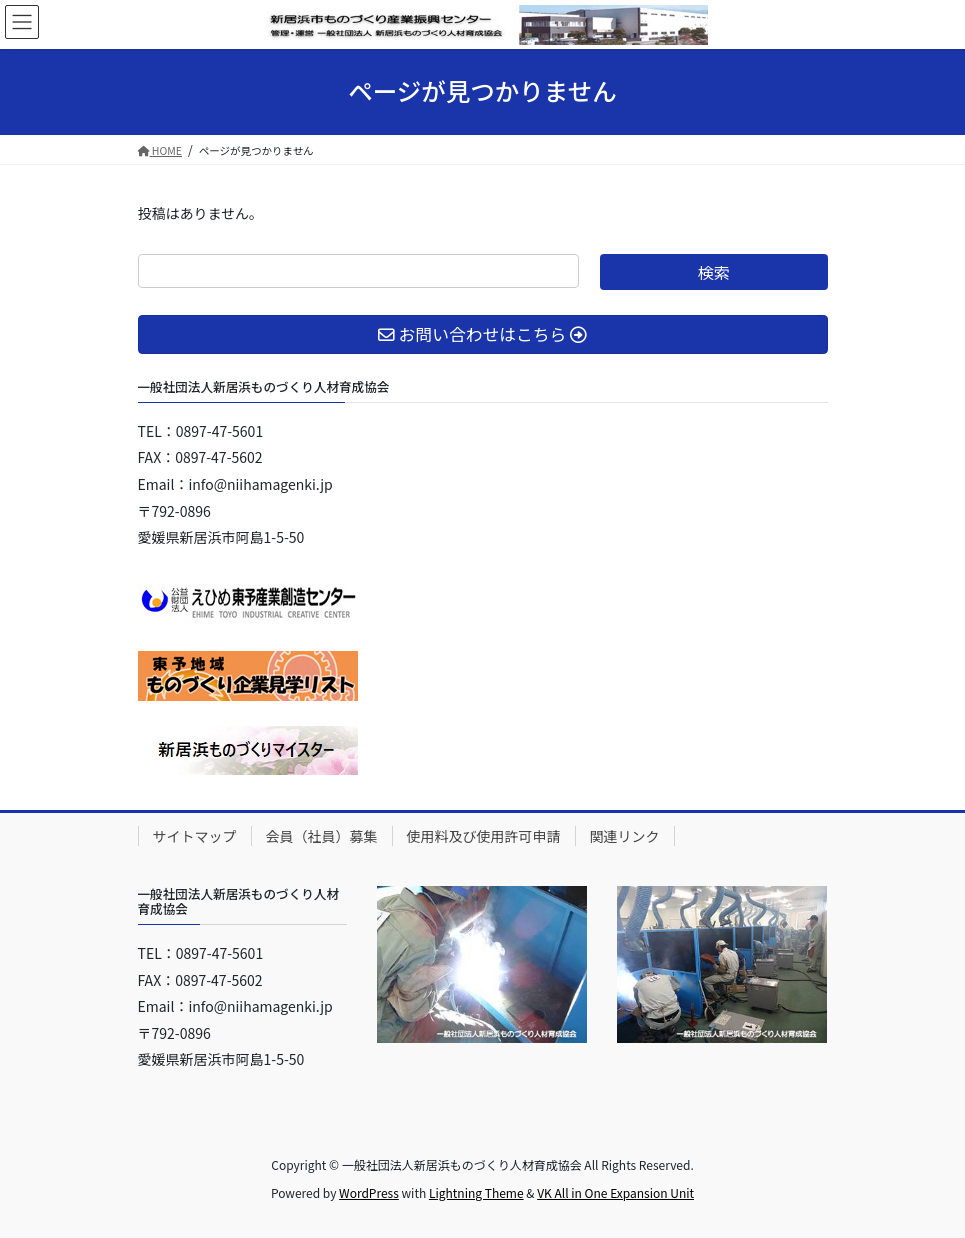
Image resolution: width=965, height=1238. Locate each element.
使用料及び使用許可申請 (484, 836)
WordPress (369, 1192)
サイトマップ (195, 836)
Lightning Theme (476, 1192)
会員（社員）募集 (322, 836)
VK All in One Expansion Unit (615, 1192)
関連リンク (625, 836)
